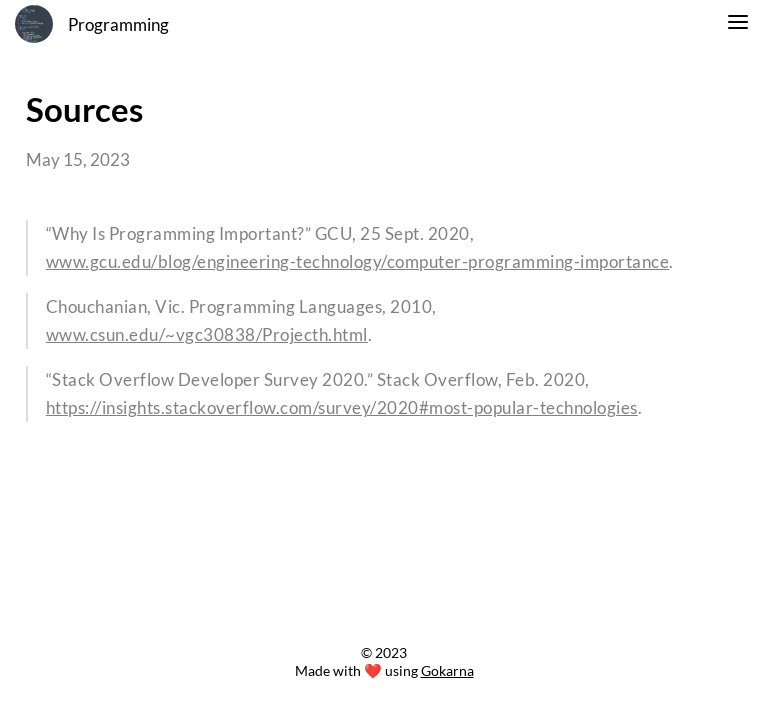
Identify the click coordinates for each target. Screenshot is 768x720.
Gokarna (447, 670)
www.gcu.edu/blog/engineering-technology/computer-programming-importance (358, 262)
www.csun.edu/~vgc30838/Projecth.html (207, 335)
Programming (118, 25)
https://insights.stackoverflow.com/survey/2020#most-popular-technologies (342, 408)
